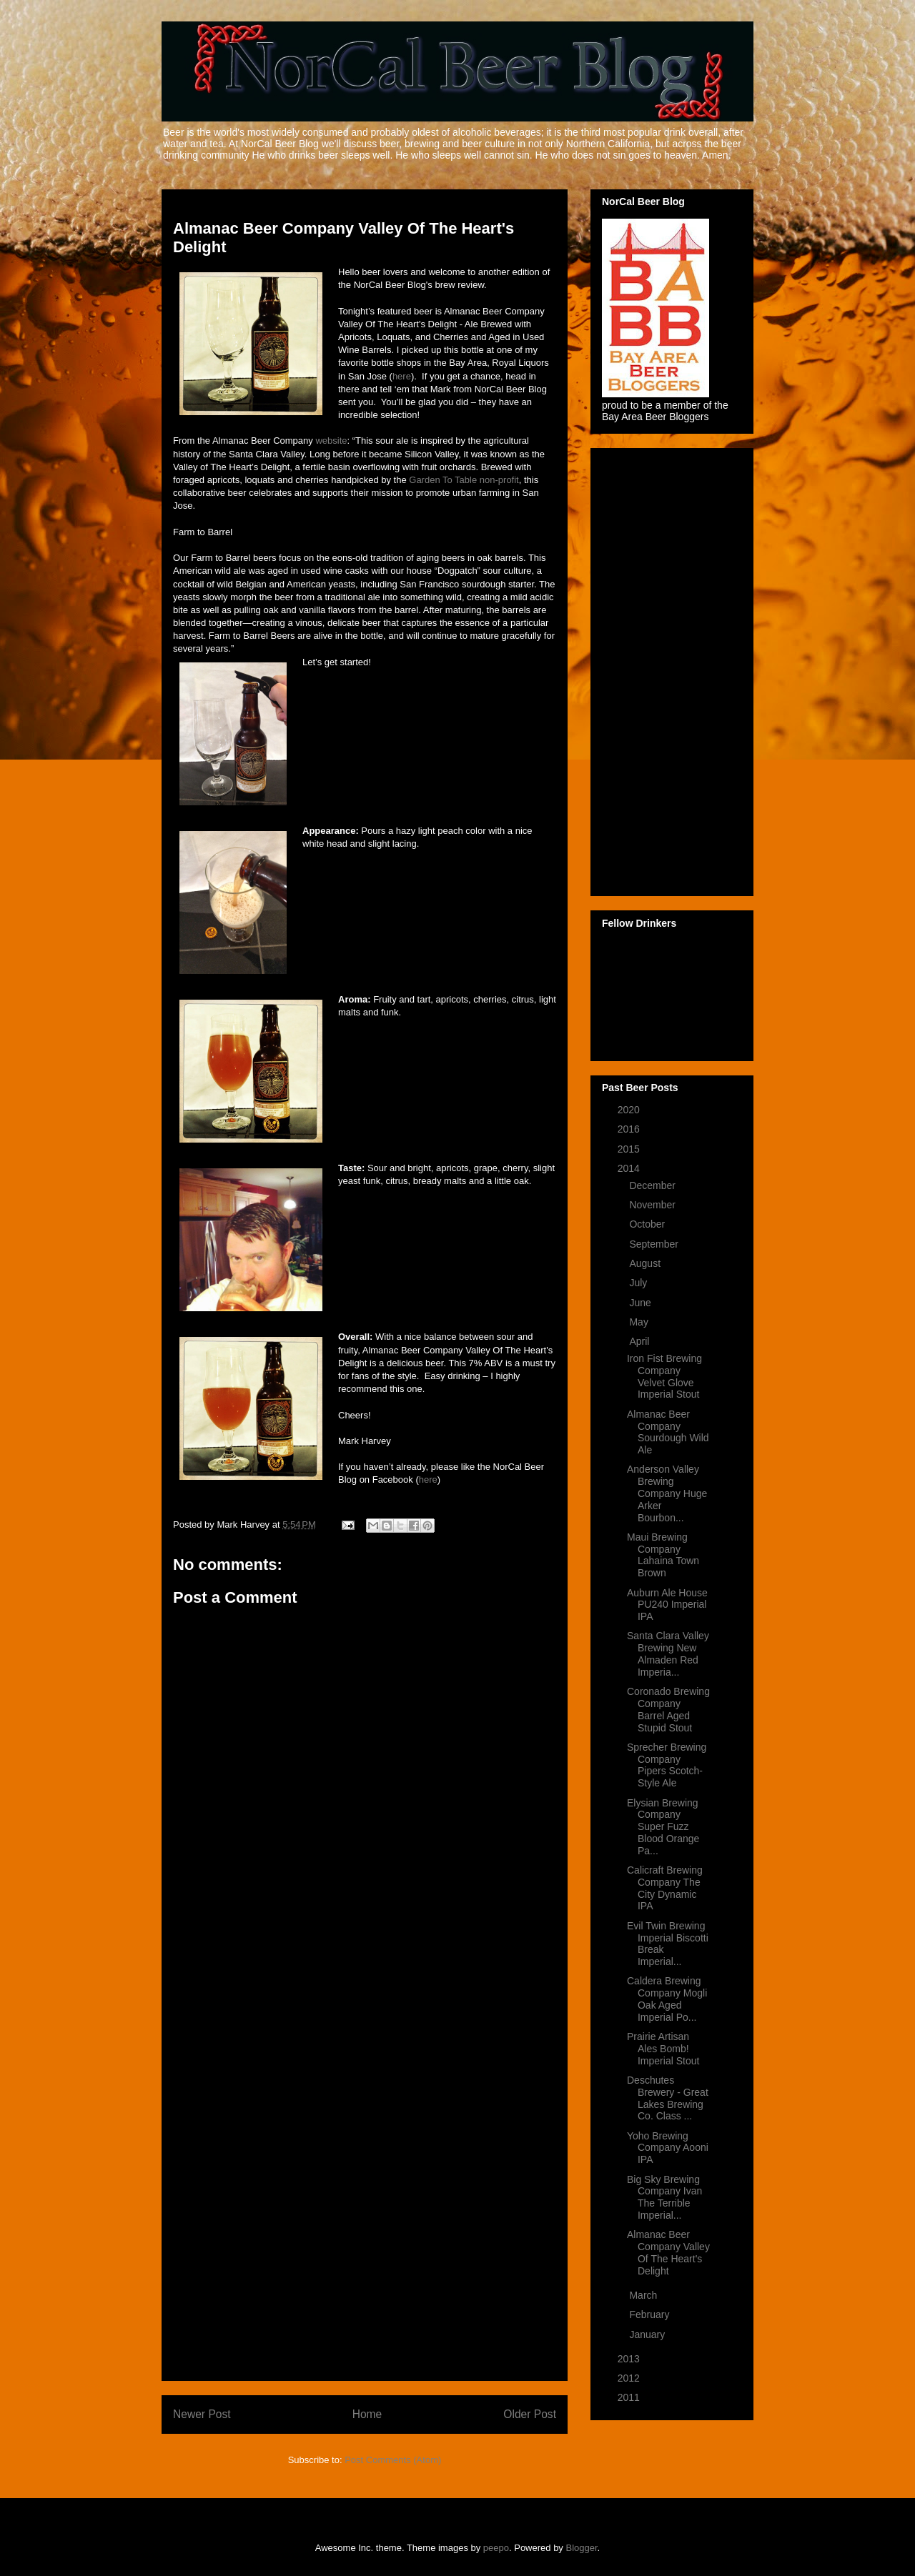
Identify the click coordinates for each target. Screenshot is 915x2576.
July (639, 1282)
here (401, 376)
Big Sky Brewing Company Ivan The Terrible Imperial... (664, 2197)
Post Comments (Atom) (393, 2460)
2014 (630, 1168)
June (641, 1302)
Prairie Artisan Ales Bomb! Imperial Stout (663, 2049)
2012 (630, 2378)
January (648, 2334)
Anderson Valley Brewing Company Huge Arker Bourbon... (667, 1493)
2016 (630, 1129)
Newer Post (202, 2414)
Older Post (529, 2414)
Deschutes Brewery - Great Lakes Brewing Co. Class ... (667, 2098)
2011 (630, 2397)
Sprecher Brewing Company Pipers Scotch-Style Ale (666, 1765)
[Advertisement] (364, 2155)
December (653, 1185)
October (648, 1224)
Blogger (582, 2547)
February (650, 2314)
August (646, 1263)
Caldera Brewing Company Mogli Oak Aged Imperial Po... (667, 1998)
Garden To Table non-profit (463, 479)
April (640, 1341)
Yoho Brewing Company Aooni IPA (667, 2148)
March (644, 2295)
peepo (496, 2547)
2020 (630, 1109)
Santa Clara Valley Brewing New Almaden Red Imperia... (668, 1653)
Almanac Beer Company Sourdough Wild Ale (668, 1432)
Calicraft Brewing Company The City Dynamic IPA (665, 1887)
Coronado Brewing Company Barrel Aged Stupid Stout (668, 1709)
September (655, 1244)
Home (367, 2414)
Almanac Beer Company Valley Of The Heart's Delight (668, 2252)
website (331, 440)
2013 (630, 2358)
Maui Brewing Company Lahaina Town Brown (663, 1554)
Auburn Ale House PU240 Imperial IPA (667, 1605)
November (653, 1204)
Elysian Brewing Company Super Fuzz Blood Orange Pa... (663, 1826)
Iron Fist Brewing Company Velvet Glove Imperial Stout (664, 1376)
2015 (630, 1149)
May (640, 1322)
